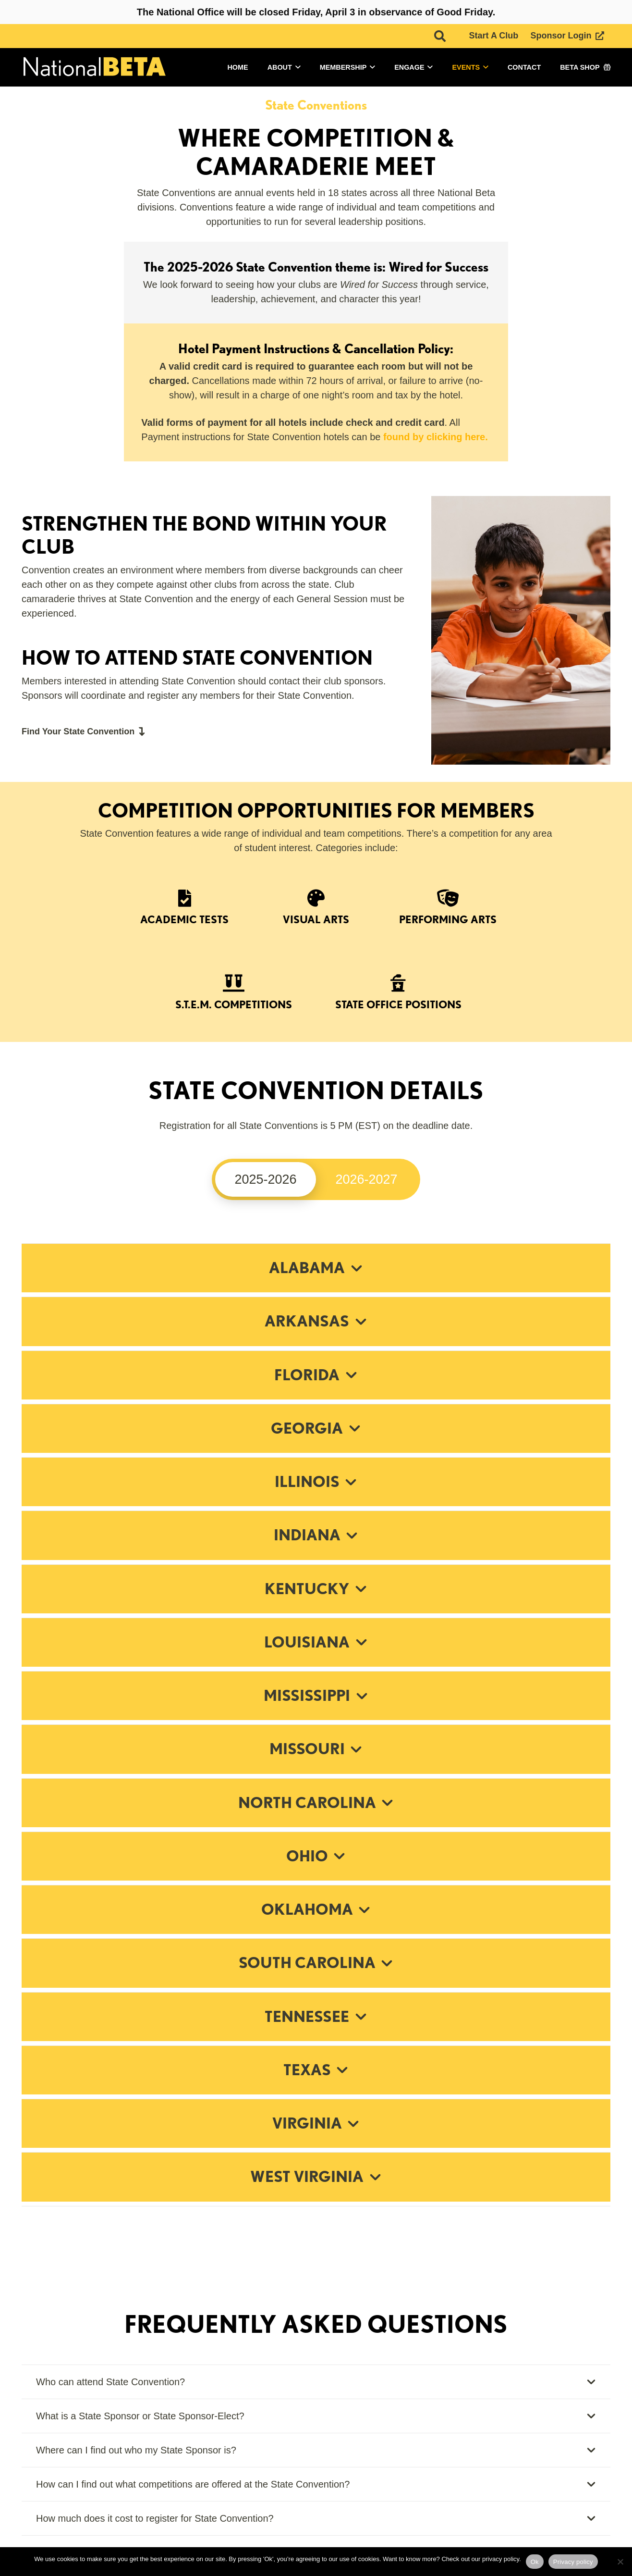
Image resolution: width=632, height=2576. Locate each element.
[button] (440, 36)
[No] (620, 2561)
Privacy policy (573, 2561)
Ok (535, 2561)
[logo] (94, 67)
